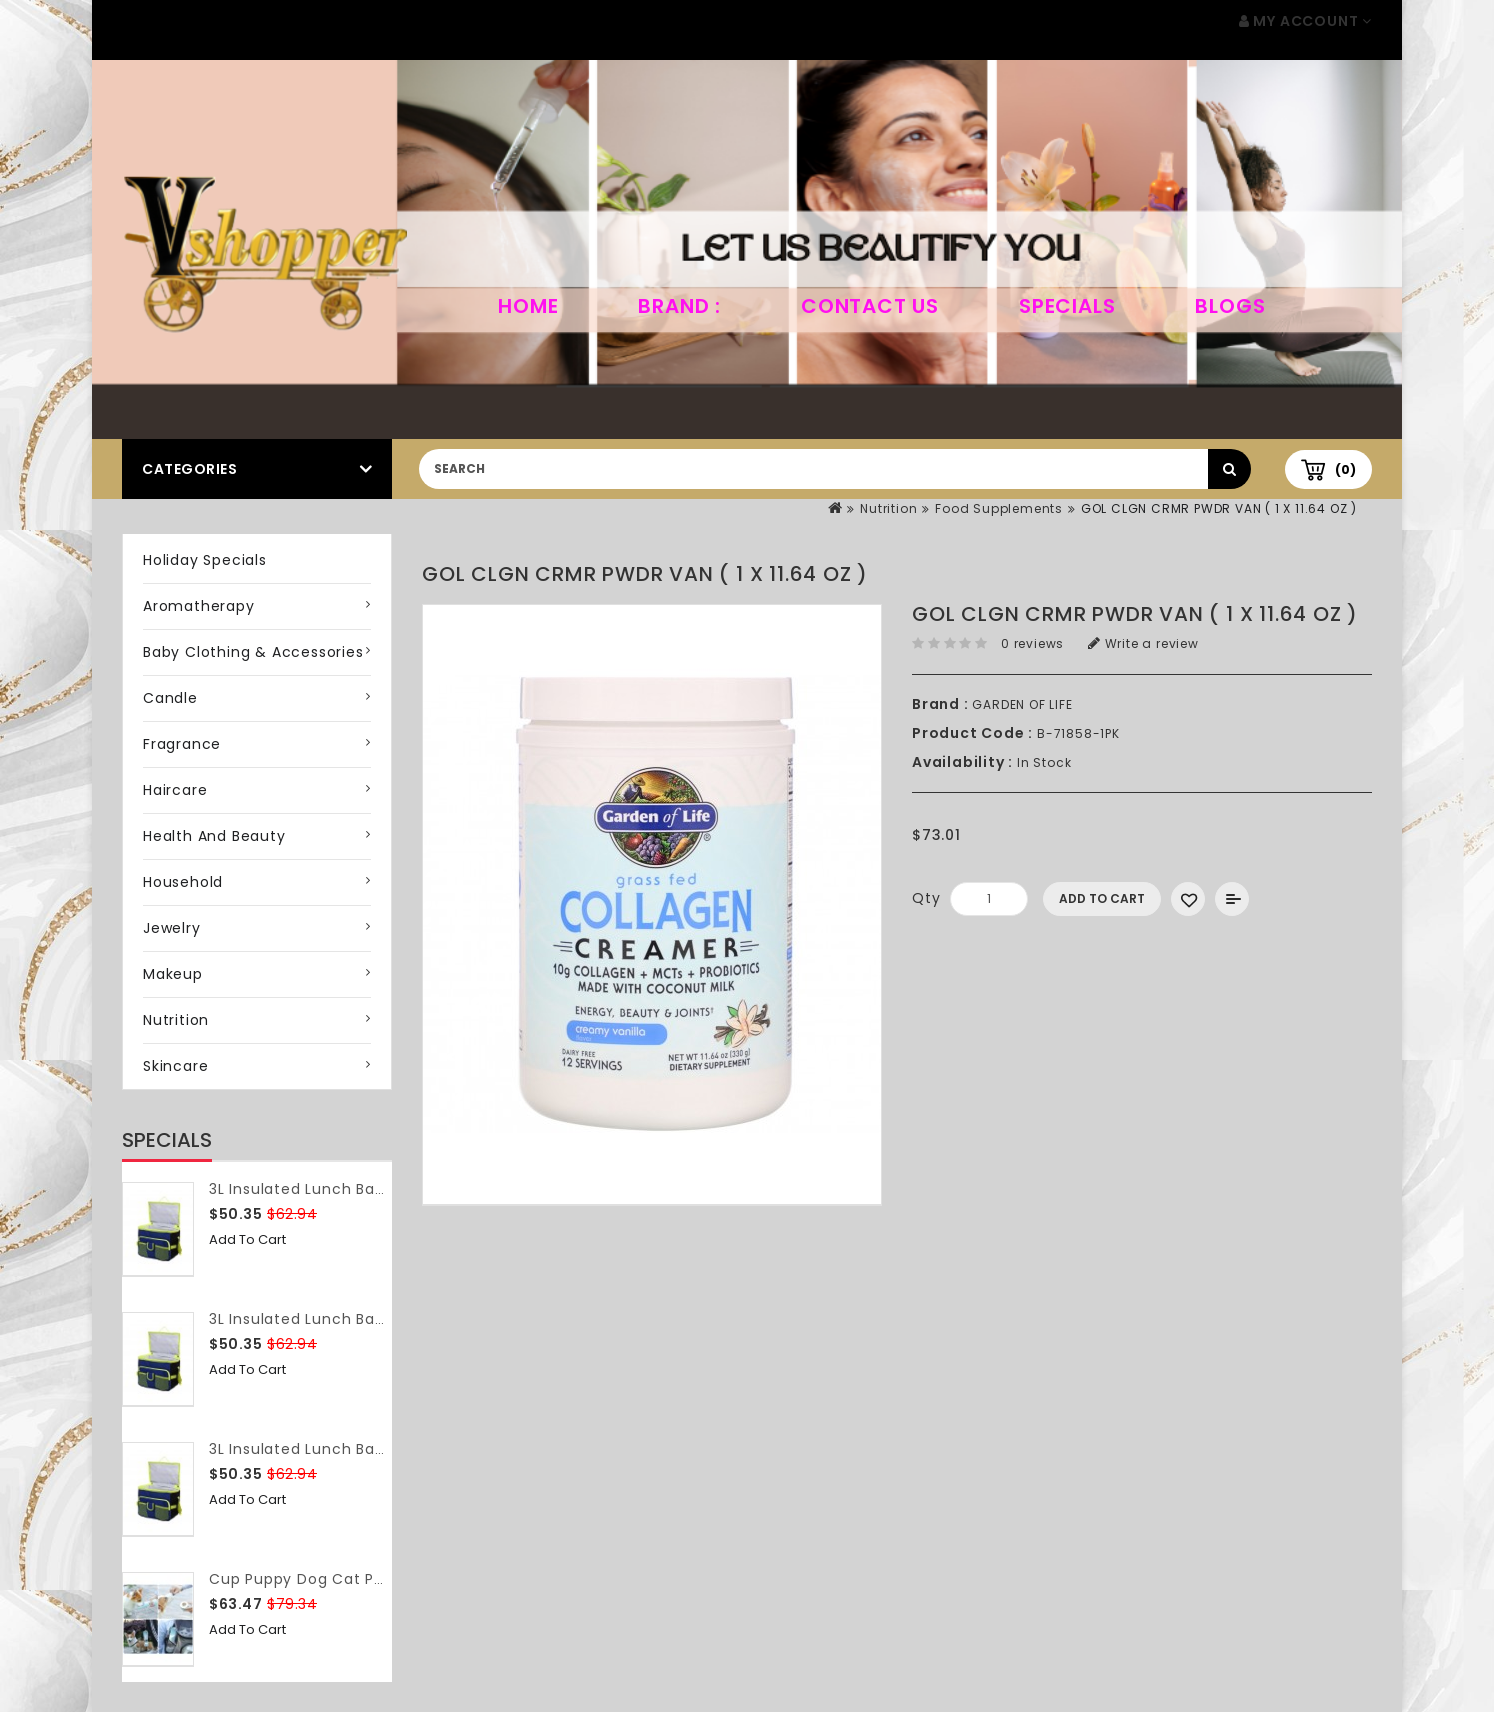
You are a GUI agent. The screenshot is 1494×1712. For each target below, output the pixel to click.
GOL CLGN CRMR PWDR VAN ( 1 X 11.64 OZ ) (1219, 508)
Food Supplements (999, 508)
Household (183, 882)
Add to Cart (247, 1239)
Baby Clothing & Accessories (253, 652)
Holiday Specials (205, 560)
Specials (1067, 306)
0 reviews (1032, 643)
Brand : (679, 306)
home (528, 306)
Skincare (175, 1066)
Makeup (173, 974)
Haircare (175, 790)
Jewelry (172, 928)
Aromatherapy (199, 606)
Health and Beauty (214, 836)
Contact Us (870, 306)
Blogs (1230, 306)
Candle (170, 698)
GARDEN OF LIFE (1022, 704)
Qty (926, 898)
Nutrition (888, 508)
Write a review (1143, 643)
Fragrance (182, 744)
